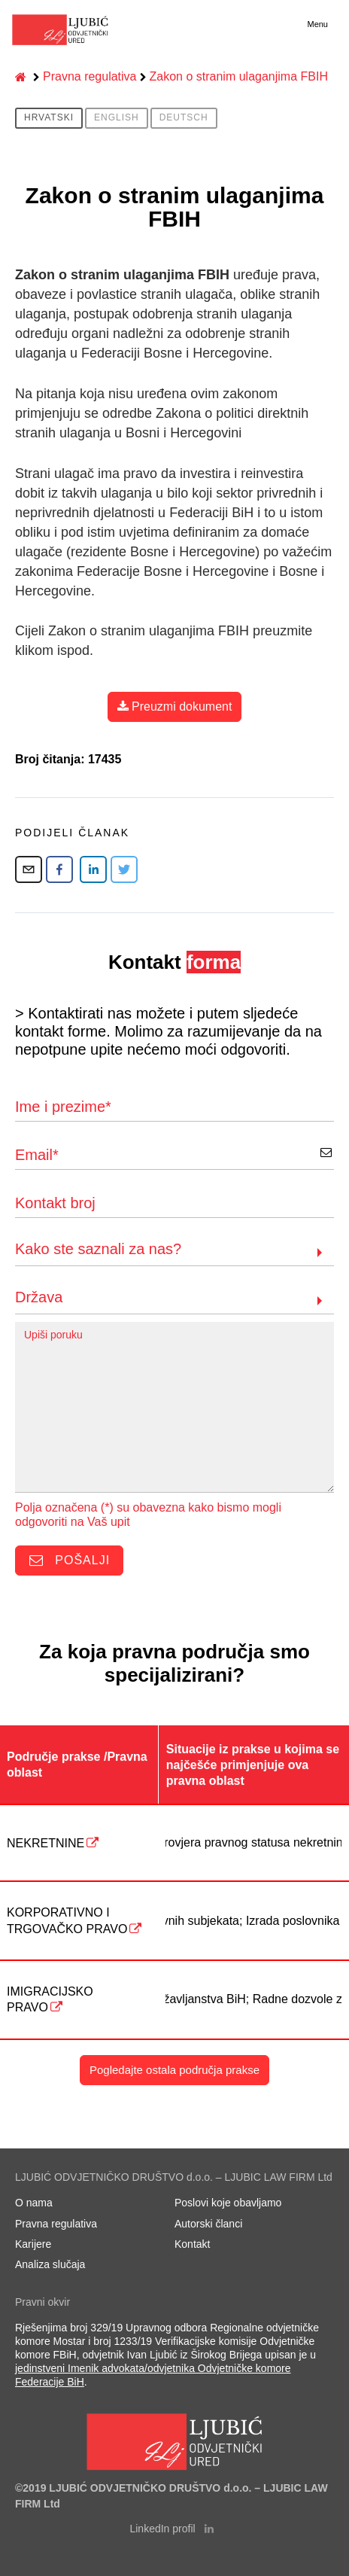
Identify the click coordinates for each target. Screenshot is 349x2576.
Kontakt (192, 2244)
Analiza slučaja (50, 2264)
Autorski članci (208, 2224)
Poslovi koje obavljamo (227, 2203)
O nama (34, 2203)
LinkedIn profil (171, 2529)
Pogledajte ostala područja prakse (174, 2069)
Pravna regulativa (90, 76)
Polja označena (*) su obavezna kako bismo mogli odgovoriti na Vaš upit (148, 1514)
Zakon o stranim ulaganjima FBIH (239, 76)
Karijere (33, 2244)
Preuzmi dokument (174, 706)
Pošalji (69, 1562)
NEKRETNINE (45, 1843)
